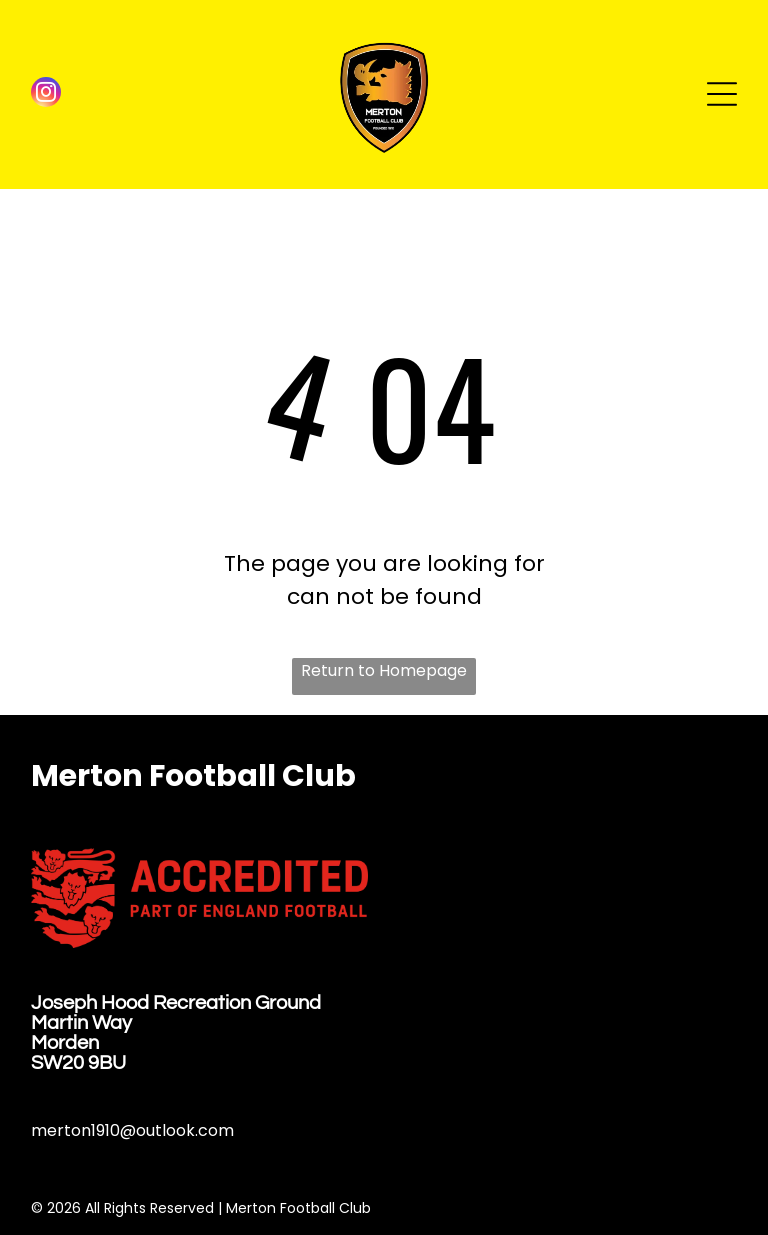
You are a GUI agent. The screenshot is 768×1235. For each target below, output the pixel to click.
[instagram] (46, 94)
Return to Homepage (384, 670)
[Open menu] (722, 94)
